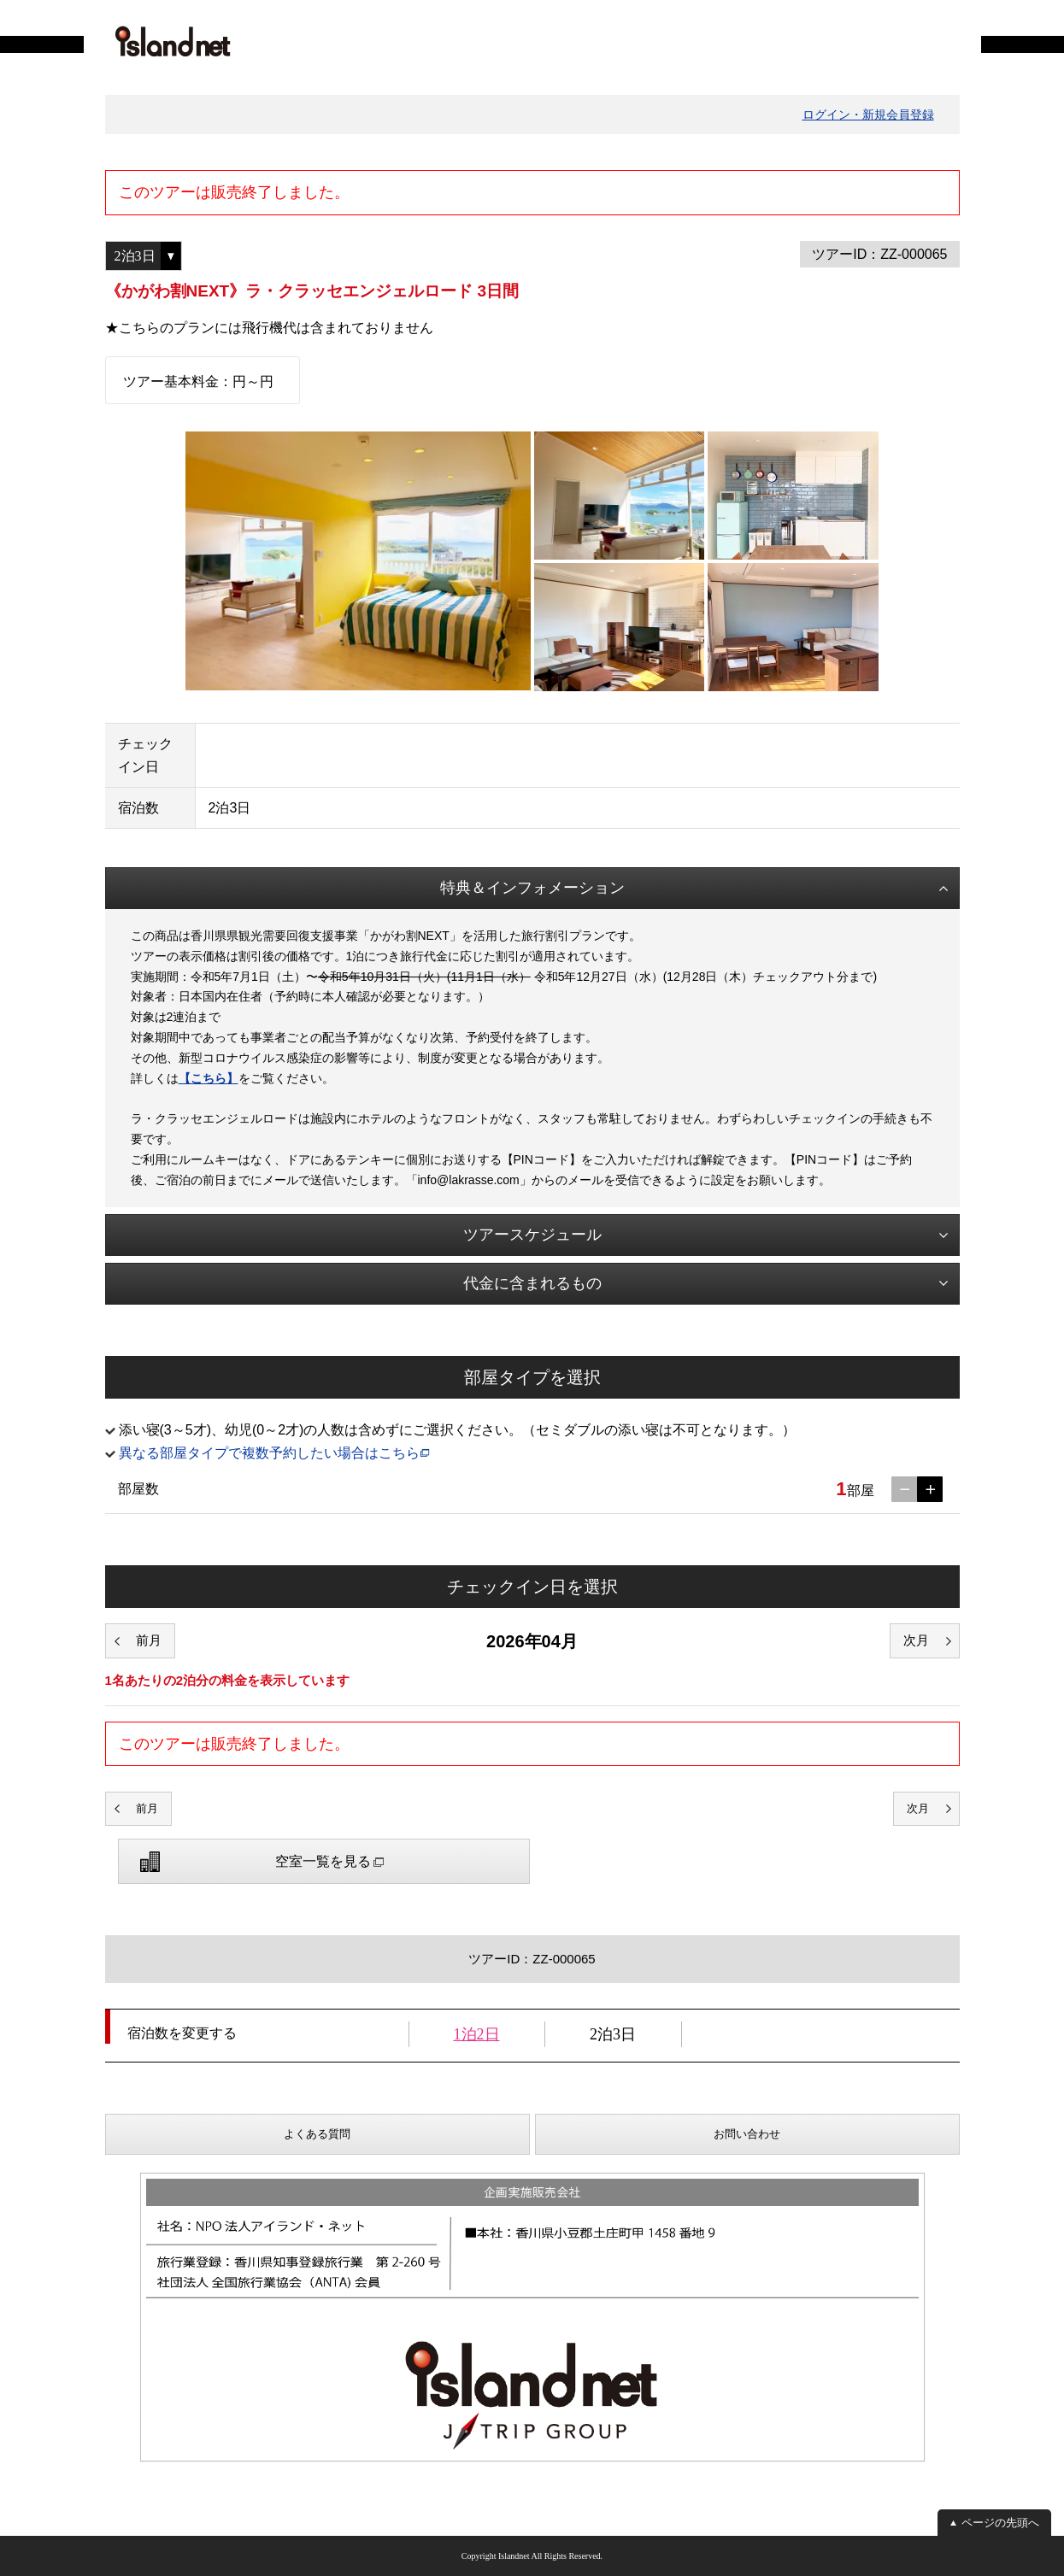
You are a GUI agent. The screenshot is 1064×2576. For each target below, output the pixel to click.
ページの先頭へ (1000, 2522)
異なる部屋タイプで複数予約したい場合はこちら (269, 1453)
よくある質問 (317, 2133)
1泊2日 (477, 2034)
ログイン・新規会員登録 (868, 114)
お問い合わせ (747, 2133)
